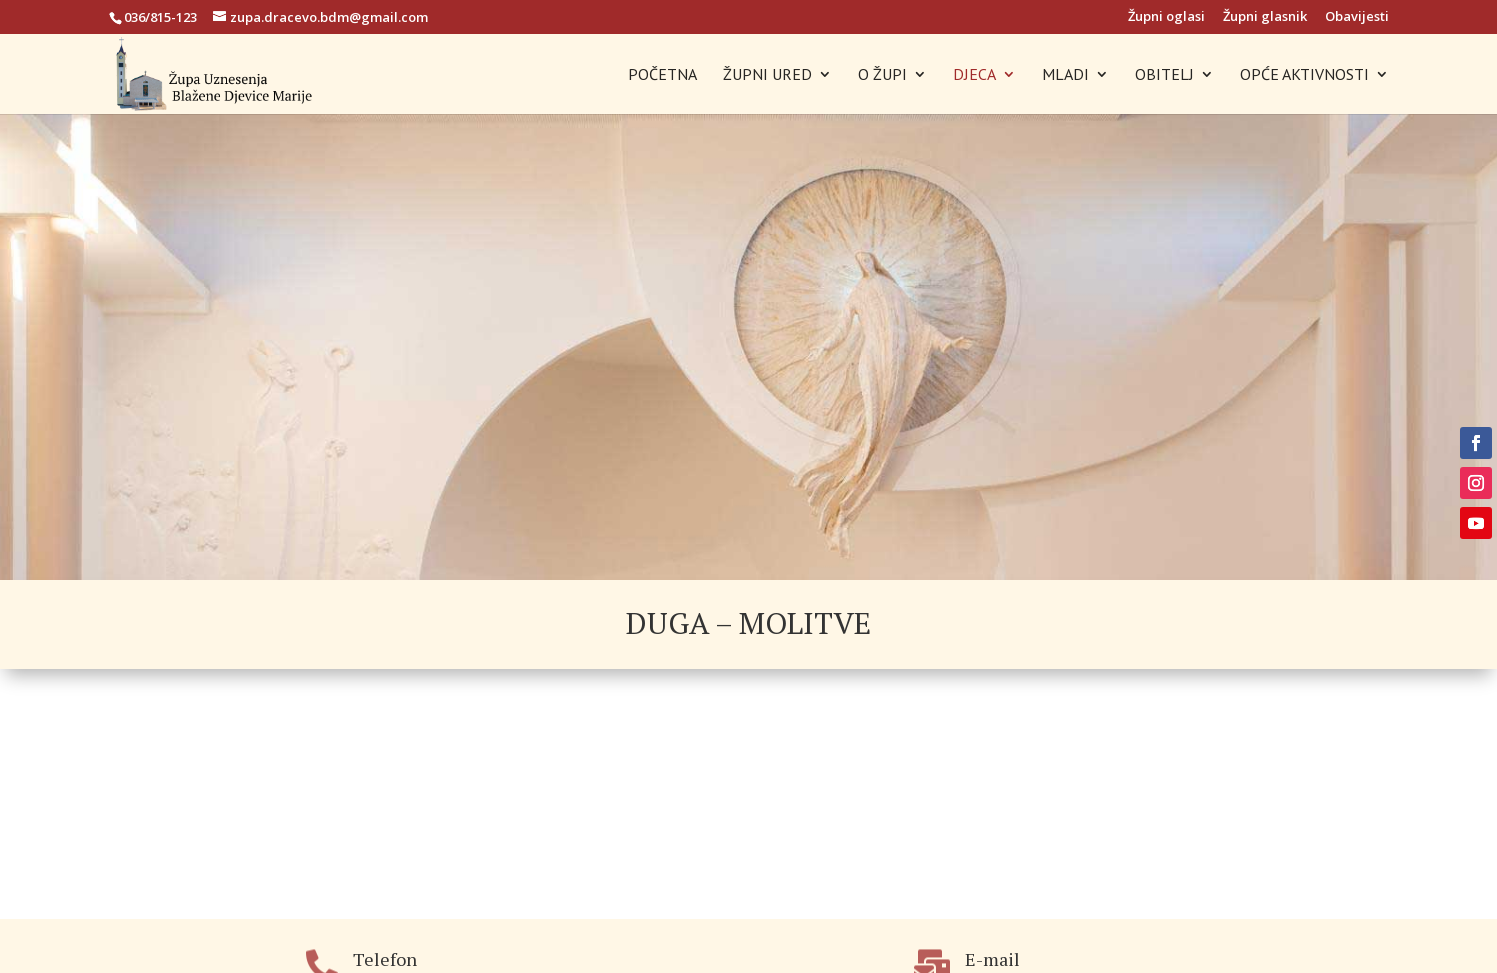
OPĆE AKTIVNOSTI (1304, 75)
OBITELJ (1164, 75)
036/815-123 (160, 17)
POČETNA (662, 75)
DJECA (974, 75)
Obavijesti (1357, 17)
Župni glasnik (1265, 17)
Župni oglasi (1166, 17)
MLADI (1065, 75)
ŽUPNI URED (767, 75)
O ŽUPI (882, 75)
